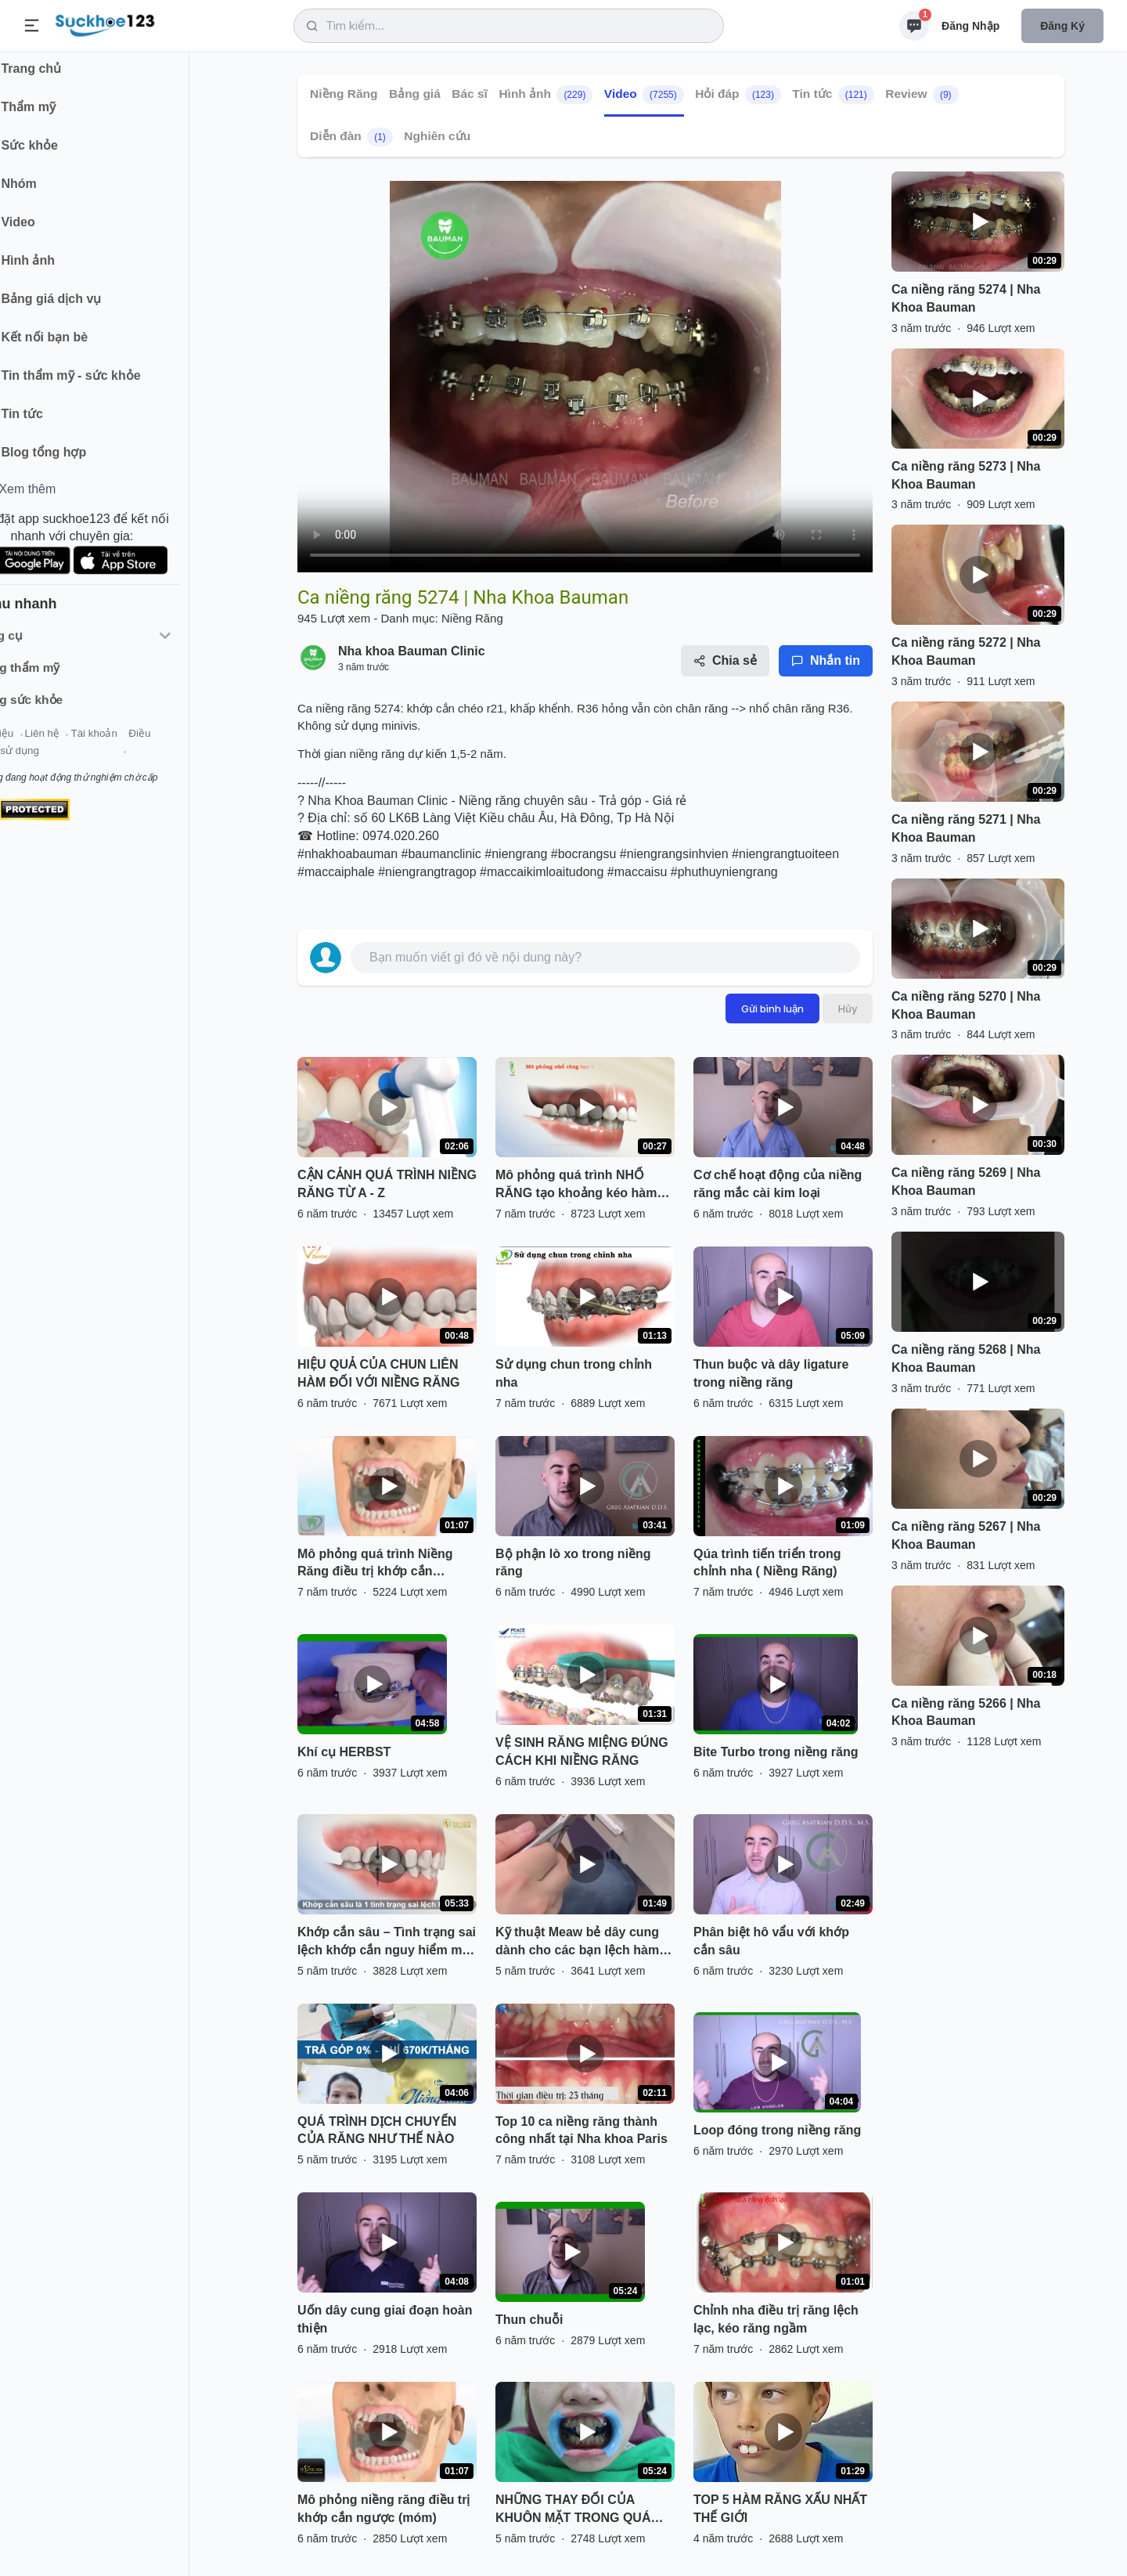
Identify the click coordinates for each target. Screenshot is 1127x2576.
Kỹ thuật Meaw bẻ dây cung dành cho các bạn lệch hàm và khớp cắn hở (577, 1942)
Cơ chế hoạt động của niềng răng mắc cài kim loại (777, 1184)
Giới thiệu (36, 743)
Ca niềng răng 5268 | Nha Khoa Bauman (965, 1358)
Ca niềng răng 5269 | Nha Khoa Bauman (965, 1181)
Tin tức (832, 94)
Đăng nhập (970, 26)
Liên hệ (87, 743)
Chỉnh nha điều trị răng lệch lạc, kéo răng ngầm (776, 2319)
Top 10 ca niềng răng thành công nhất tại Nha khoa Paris (581, 2130)
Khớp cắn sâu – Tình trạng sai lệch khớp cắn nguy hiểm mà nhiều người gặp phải (386, 1942)
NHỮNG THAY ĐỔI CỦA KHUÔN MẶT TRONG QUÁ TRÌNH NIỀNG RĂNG (572, 2510)
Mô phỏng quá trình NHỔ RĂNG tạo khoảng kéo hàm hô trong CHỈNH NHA (576, 1185)
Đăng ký (1062, 26)
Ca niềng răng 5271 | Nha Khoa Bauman (965, 828)
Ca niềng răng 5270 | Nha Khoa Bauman (965, 1005)
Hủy (847, 1008)
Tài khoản (139, 743)
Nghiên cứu (437, 136)
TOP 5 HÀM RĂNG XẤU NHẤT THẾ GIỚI (780, 2508)
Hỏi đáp (738, 94)
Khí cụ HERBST (344, 1752)
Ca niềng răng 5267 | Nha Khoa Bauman (965, 1535)
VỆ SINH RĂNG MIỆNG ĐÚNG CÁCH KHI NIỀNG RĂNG (581, 1751)
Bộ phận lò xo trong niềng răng (573, 1562)
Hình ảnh (545, 94)
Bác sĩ (470, 93)
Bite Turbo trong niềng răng (775, 1752)
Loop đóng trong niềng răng (777, 2130)
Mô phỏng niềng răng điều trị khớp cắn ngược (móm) (383, 2508)
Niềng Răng (344, 93)
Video (644, 94)
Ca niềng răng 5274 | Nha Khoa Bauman (965, 298)
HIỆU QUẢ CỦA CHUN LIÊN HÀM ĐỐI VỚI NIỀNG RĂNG (378, 1373)
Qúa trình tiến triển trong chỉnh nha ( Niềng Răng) (767, 1562)
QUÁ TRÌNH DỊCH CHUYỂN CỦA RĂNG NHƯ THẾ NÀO (376, 2130)
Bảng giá (415, 93)
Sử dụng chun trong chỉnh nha (573, 1373)
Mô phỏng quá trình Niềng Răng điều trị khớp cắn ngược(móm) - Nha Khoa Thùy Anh (375, 1564)
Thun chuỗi (529, 2319)
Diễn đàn (351, 137)
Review (921, 94)
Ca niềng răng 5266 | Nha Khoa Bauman (965, 1712)
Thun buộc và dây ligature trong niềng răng (770, 1373)
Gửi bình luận (772, 1008)
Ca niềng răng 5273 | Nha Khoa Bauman (965, 475)
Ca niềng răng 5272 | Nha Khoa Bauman (965, 651)
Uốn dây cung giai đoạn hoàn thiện (384, 2319)
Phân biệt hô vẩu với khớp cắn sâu (771, 1941)
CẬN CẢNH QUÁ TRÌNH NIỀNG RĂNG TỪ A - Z (387, 1184)
